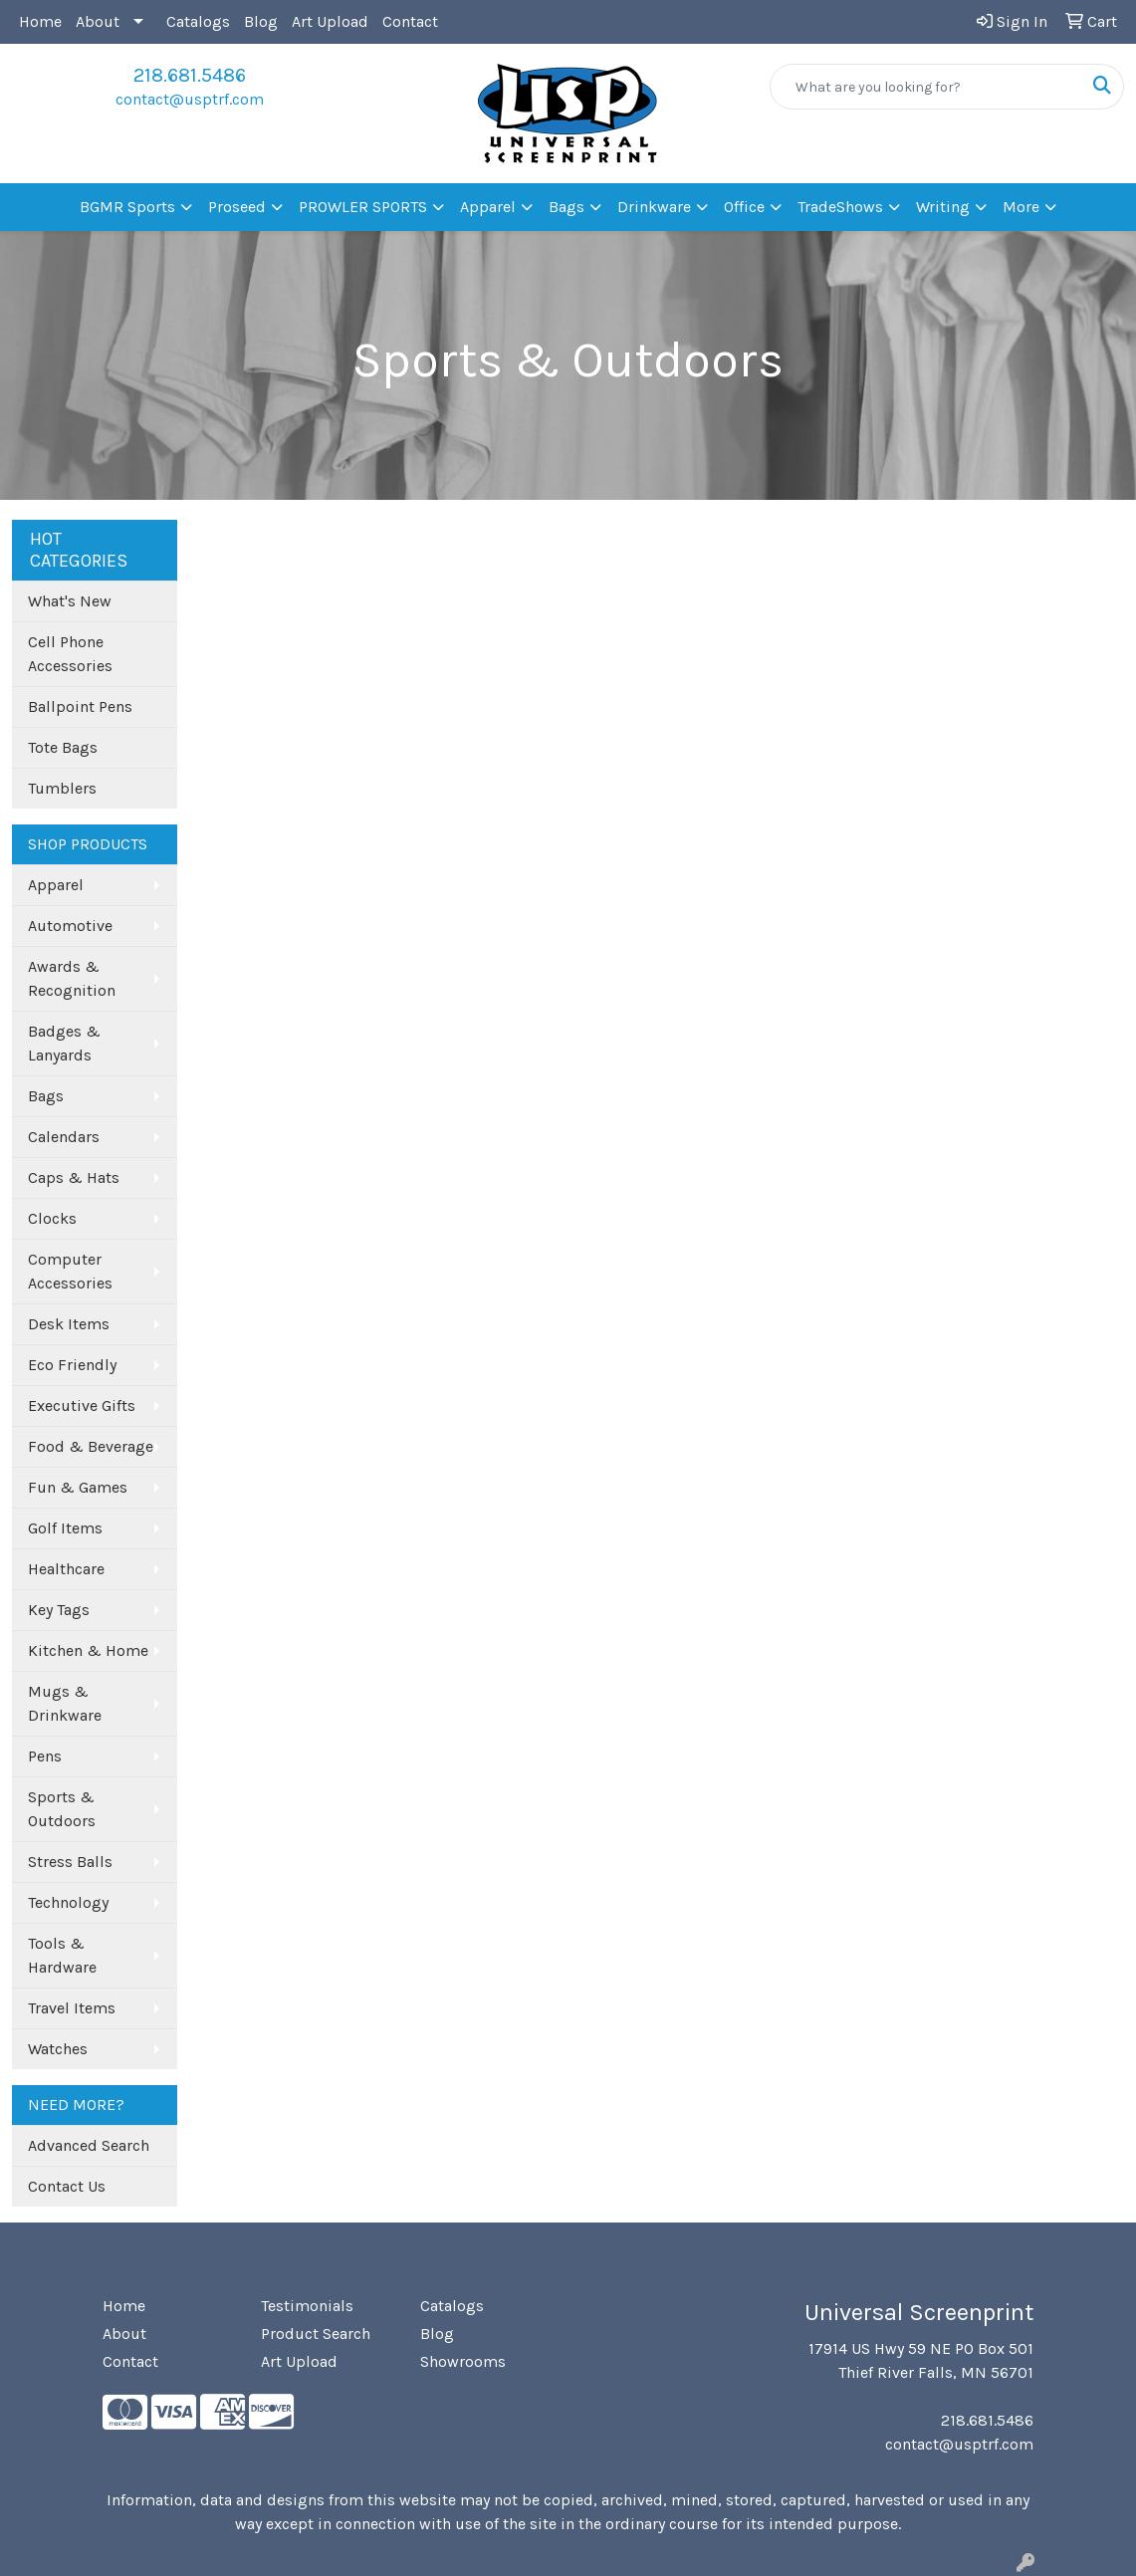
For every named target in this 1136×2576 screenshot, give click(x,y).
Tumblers (62, 788)
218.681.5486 (189, 75)
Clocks (52, 1218)
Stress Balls (70, 1861)
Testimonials (307, 2305)
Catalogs (198, 21)
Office (744, 206)
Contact (410, 21)
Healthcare (66, 1568)
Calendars (64, 1136)
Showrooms (463, 2361)
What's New (70, 600)
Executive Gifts (81, 1405)
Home (40, 21)
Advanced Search (88, 2145)
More (1021, 206)
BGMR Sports (127, 206)
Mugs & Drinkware (65, 1703)
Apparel (488, 206)
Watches (58, 2048)
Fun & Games (77, 1487)
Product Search (315, 2333)
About (97, 21)
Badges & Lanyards (64, 1043)
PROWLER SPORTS (363, 206)
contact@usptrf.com (189, 99)
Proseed (237, 206)
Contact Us (67, 2186)
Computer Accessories (70, 1271)
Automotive (70, 925)
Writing (943, 206)
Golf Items (65, 1528)
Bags (566, 206)
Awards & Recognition (71, 978)
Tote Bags (63, 747)
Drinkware (654, 206)
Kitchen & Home (88, 1650)
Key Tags (59, 1609)
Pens (45, 1756)
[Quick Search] (926, 87)
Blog (261, 21)
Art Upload (330, 21)
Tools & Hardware (62, 1955)
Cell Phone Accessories (70, 653)
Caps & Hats (73, 1177)
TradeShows (840, 206)
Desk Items (69, 1323)
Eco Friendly (72, 1364)
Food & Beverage (90, 1446)
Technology (68, 1902)
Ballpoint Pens (80, 706)
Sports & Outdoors (62, 1808)
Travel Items (71, 2007)
